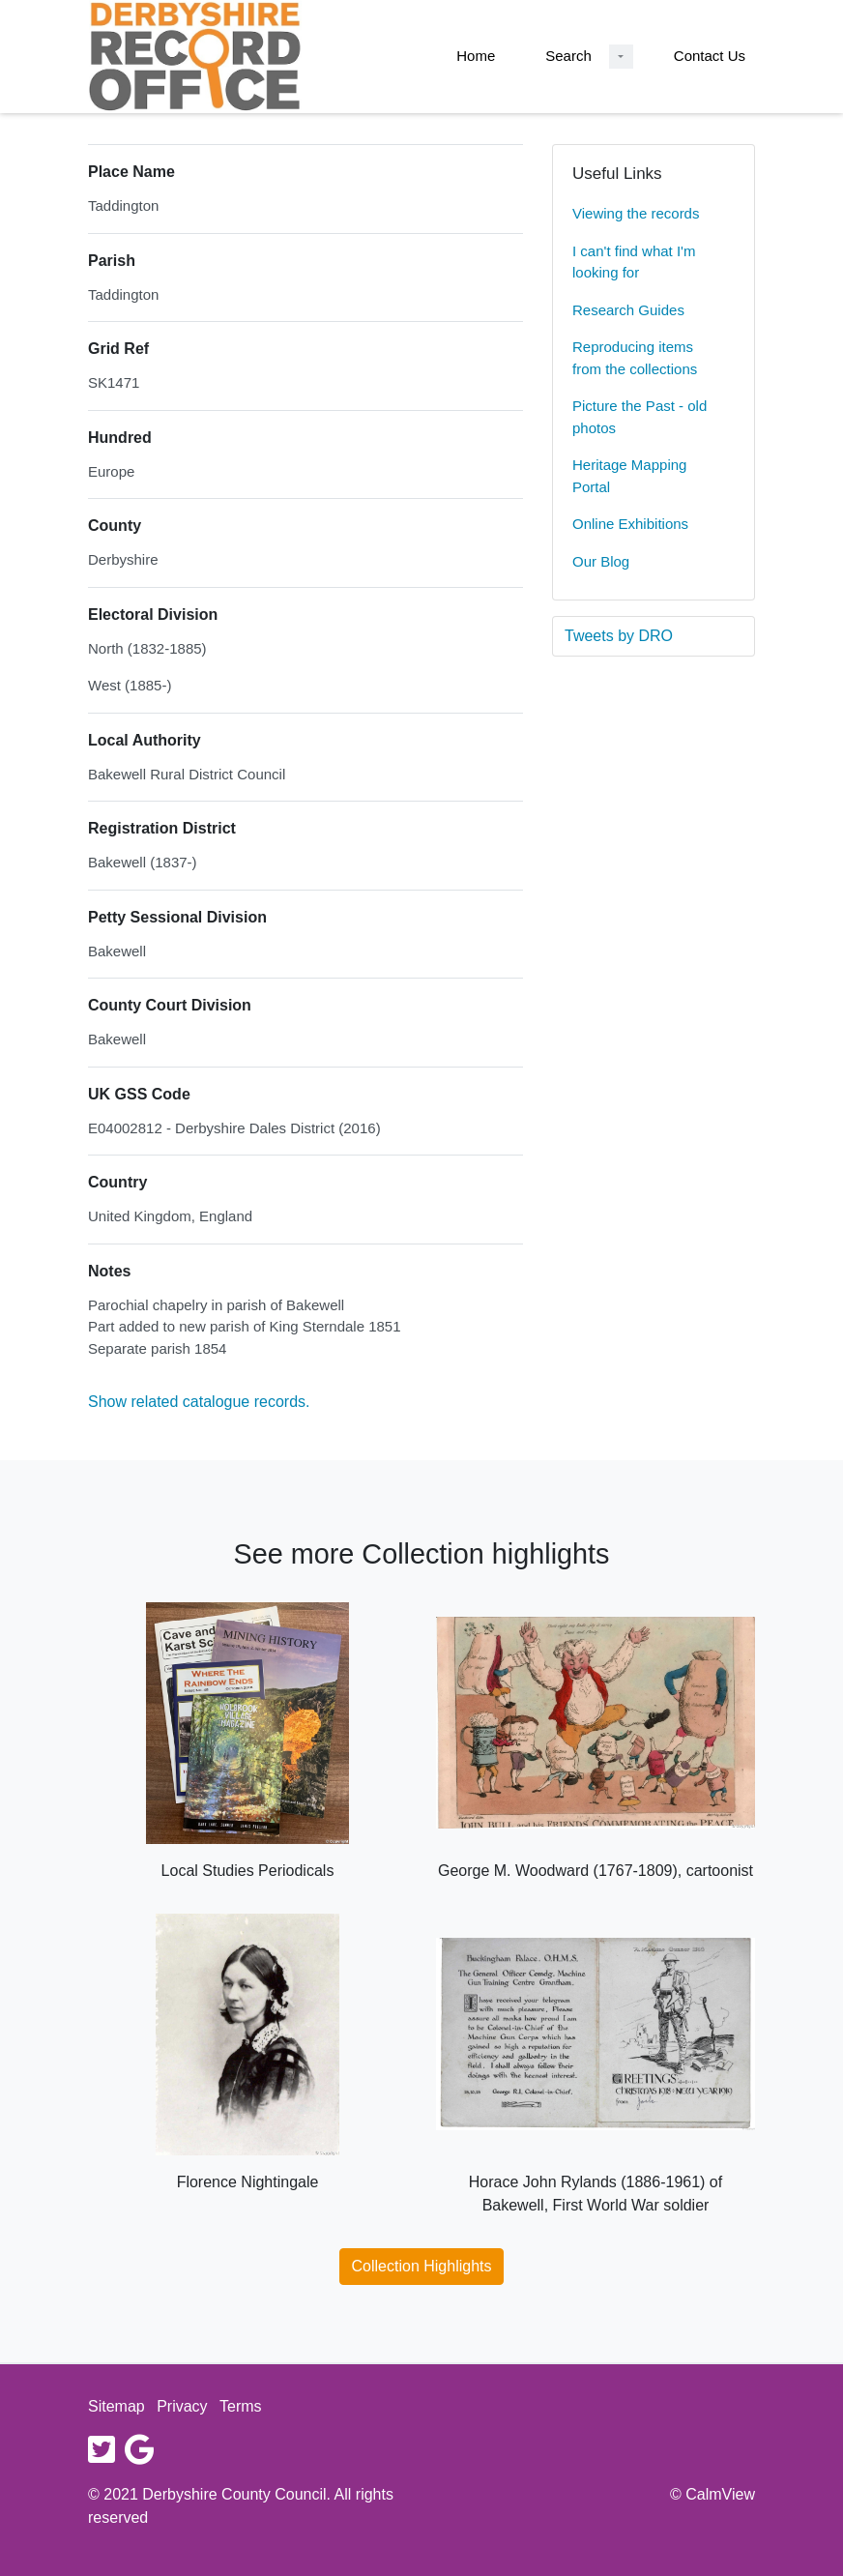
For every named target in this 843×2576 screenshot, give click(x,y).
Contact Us (709, 55)
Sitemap (116, 2406)
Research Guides (628, 310)
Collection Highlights (422, 2266)
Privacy (182, 2406)
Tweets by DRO (619, 636)
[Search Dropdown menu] (621, 56)
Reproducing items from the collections (634, 357)
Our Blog (600, 561)
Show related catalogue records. (198, 1401)
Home (475, 55)
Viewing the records (635, 213)
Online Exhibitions (630, 523)
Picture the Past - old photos (639, 416)
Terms (240, 2406)
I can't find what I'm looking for (633, 262)
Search (568, 55)
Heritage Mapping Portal (629, 475)
